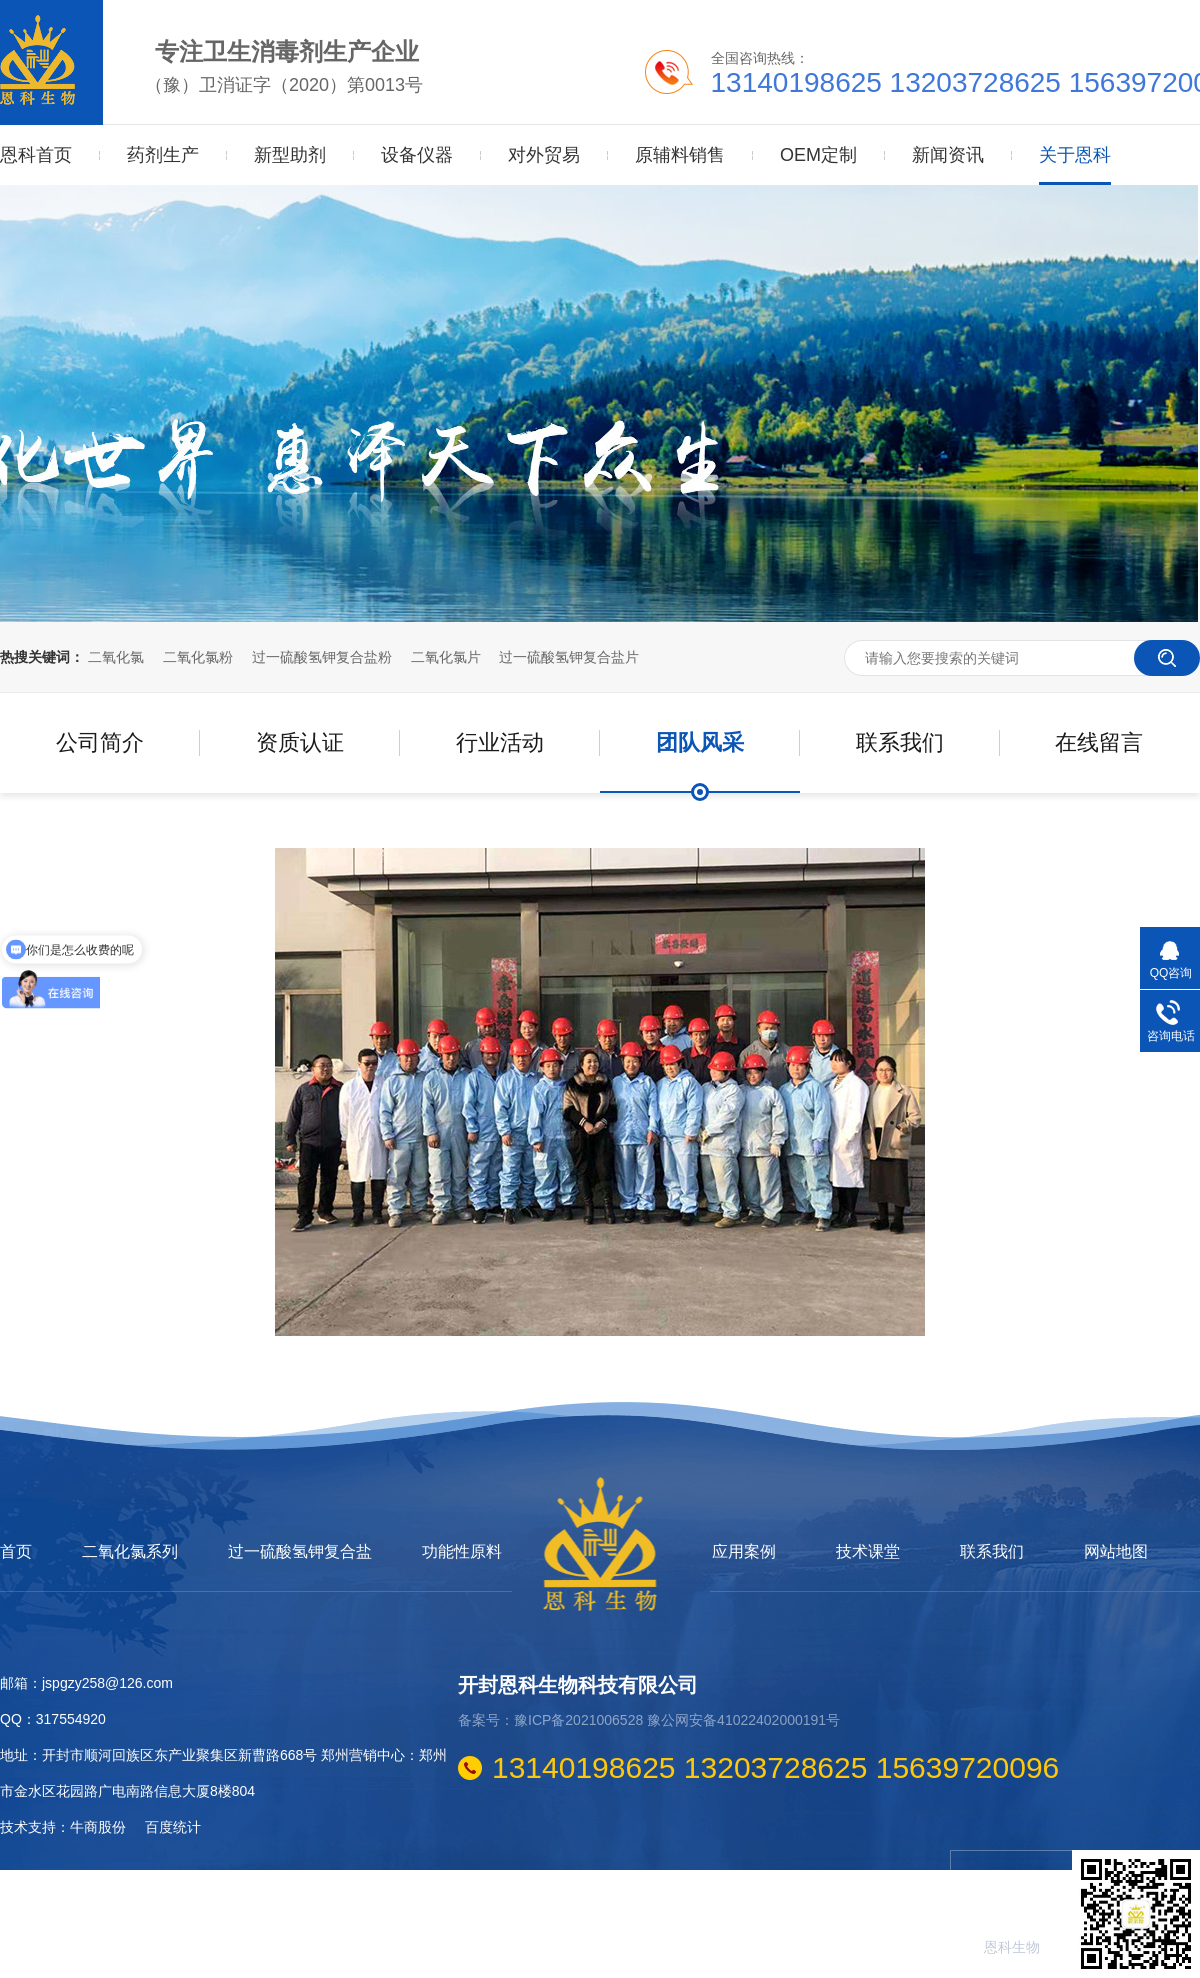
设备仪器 (417, 155)
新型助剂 (290, 155)
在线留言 (1099, 742)
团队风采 (700, 742)
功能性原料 (462, 1552)
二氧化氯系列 (130, 1552)
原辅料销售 (680, 155)
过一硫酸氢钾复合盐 (300, 1552)
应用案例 (744, 1552)
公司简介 (100, 742)
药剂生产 (163, 155)
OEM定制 (818, 155)
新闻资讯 (948, 155)
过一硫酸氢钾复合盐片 (569, 657)
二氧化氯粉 (198, 657)
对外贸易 (544, 155)
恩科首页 (36, 155)
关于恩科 (1075, 135)
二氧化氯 (116, 657)
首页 (16, 1552)
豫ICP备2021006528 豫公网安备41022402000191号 (677, 1720)
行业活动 (500, 742)
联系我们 (900, 742)
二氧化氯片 (446, 657)
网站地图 (1116, 1552)
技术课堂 (868, 1552)
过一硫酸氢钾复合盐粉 (322, 657)
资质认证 (300, 742)
